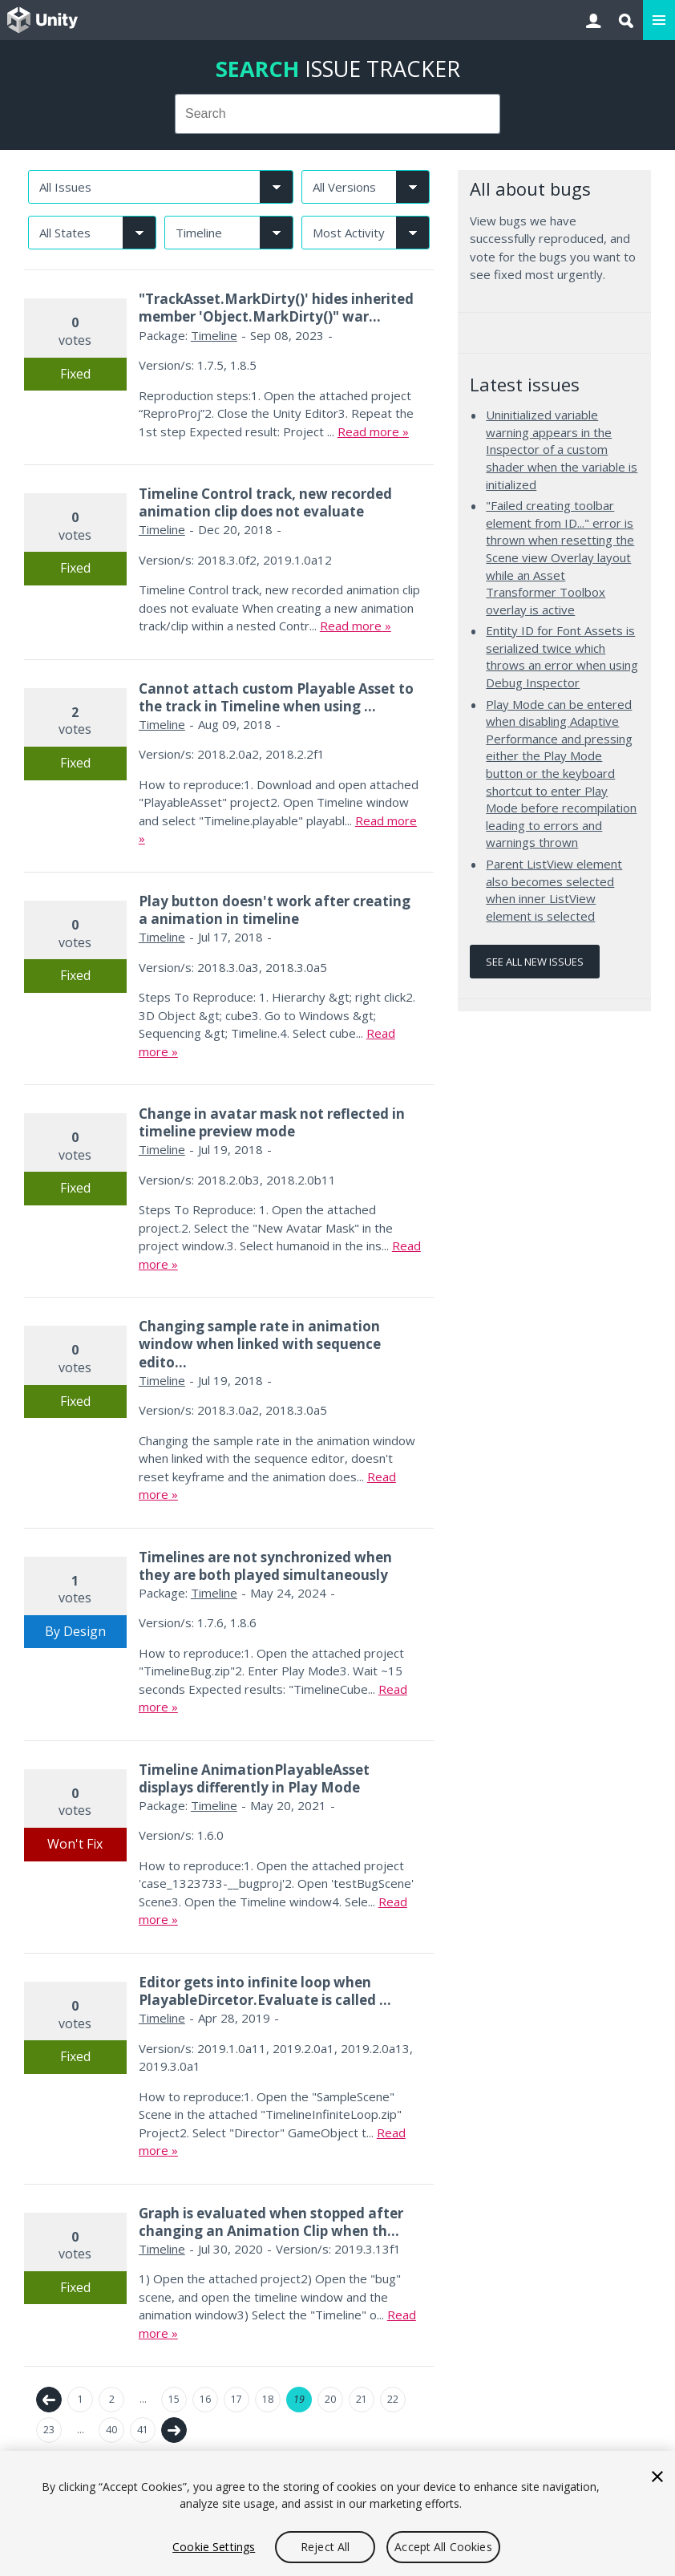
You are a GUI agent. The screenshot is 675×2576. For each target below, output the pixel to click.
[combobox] (337, 114)
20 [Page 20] (330, 2399)
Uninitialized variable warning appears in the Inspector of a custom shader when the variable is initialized (561, 449)
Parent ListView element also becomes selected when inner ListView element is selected (554, 890)
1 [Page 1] (80, 2399)
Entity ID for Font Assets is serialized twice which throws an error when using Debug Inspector (562, 656)
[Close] (657, 2476)
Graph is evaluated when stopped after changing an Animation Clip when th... (271, 2222)
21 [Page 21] (361, 2399)
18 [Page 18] (267, 2399)
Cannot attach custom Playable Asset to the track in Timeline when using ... (276, 697)
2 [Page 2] (112, 2399)
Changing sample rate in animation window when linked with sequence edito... (260, 1344)
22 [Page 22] (392, 2399)
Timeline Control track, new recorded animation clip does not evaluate (265, 502)
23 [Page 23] (49, 2429)
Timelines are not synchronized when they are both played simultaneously (265, 1566)
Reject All (325, 2546)
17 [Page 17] (236, 2399)
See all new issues (535, 961)
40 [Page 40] (111, 2429)
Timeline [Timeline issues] (214, 335)
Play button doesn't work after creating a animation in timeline (274, 910)
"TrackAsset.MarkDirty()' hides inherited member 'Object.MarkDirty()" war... (276, 308)
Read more (368, 431)
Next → (174, 2430)
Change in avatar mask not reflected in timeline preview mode (272, 1122)
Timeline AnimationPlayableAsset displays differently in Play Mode (254, 1778)
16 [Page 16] (205, 2399)
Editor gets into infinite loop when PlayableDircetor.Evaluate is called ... (265, 1991)
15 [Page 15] (174, 2399)
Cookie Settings (213, 2546)
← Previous (49, 2399)
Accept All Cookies (443, 2546)
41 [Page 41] (142, 2429)
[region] (337, 2513)
